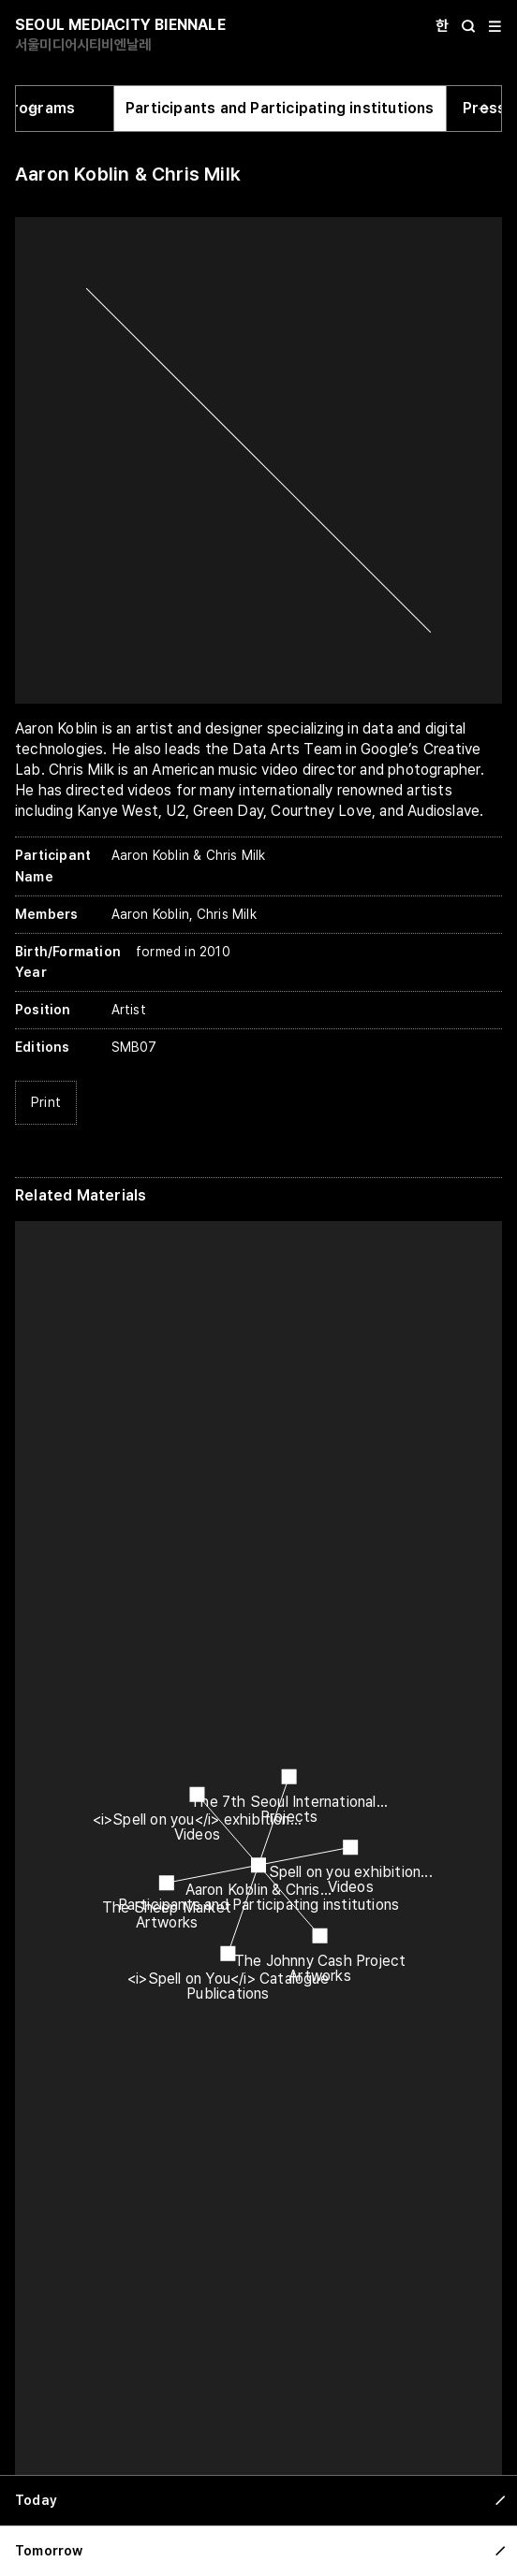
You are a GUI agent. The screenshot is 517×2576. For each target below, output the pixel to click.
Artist (128, 1009)
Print (46, 1102)
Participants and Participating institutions (280, 108)
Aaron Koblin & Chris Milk (128, 174)
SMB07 (134, 1047)
